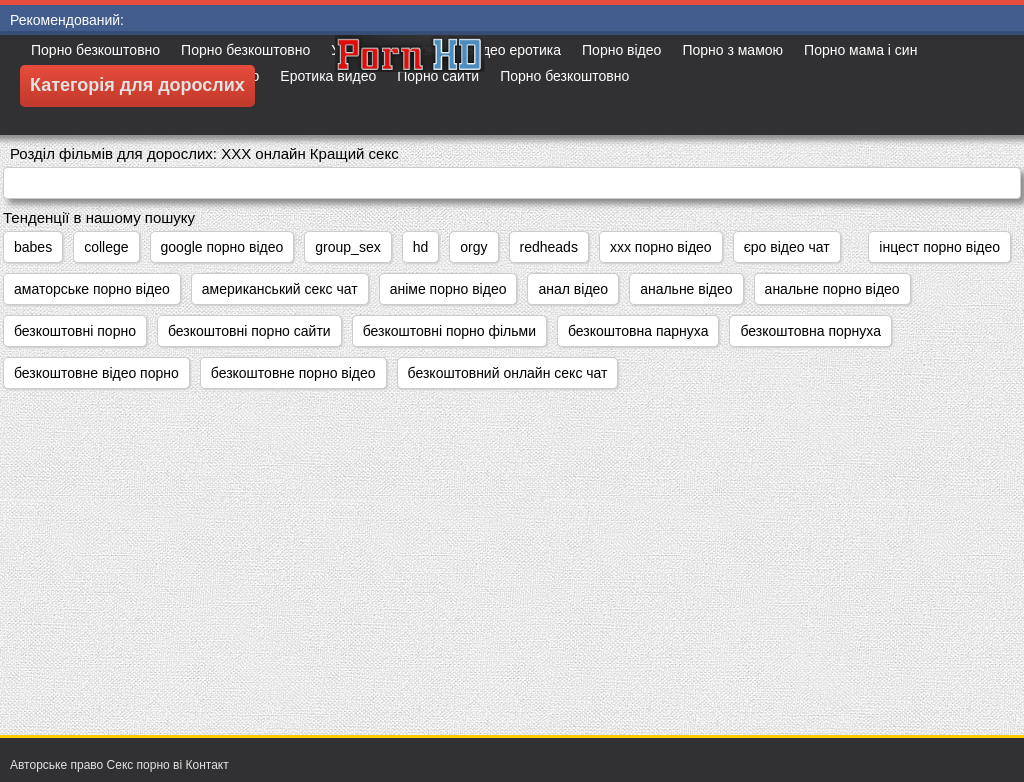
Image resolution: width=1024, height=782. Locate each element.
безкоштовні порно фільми (449, 331)
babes (33, 247)
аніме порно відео (448, 289)
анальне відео (686, 289)
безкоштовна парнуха (638, 331)
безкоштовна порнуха (810, 331)
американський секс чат (280, 289)
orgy (473, 247)
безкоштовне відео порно (96, 373)
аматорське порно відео (92, 289)
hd (421, 247)
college (106, 247)
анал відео (573, 289)
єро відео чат (787, 247)
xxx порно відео (661, 247)
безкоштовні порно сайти (249, 331)
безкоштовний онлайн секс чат (508, 373)
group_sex (347, 247)
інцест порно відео (939, 247)
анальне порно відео (832, 289)
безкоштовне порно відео (293, 373)
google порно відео (222, 247)
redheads (549, 247)
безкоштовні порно (75, 331)
